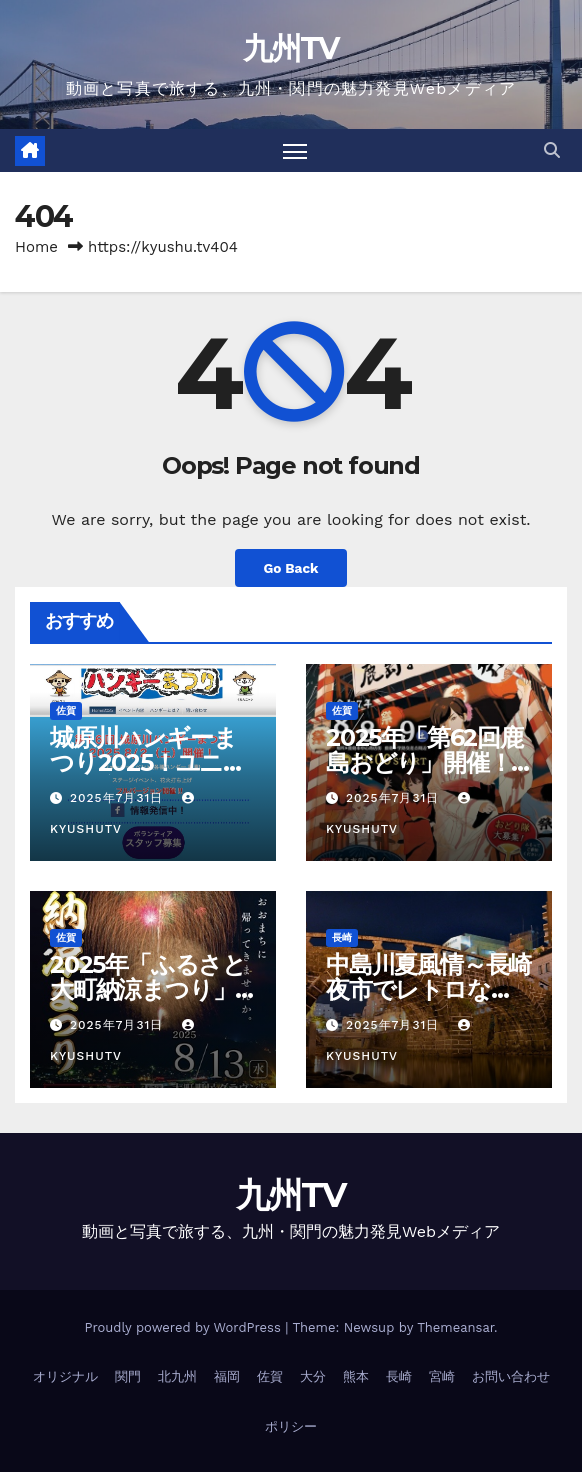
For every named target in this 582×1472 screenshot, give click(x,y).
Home (36, 247)
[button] (552, 150)
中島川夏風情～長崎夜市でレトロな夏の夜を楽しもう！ (428, 989)
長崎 (342, 937)
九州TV (290, 48)
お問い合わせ (511, 1376)
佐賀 (66, 710)
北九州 (177, 1376)
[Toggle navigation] (295, 150)
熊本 (356, 1376)
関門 (128, 1376)
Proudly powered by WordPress (184, 1327)
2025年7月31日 (119, 798)
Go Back (290, 568)
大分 (313, 1376)
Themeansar (455, 1327)
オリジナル (65, 1376)
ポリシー (291, 1426)
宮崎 (442, 1376)
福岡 (227, 1376)
